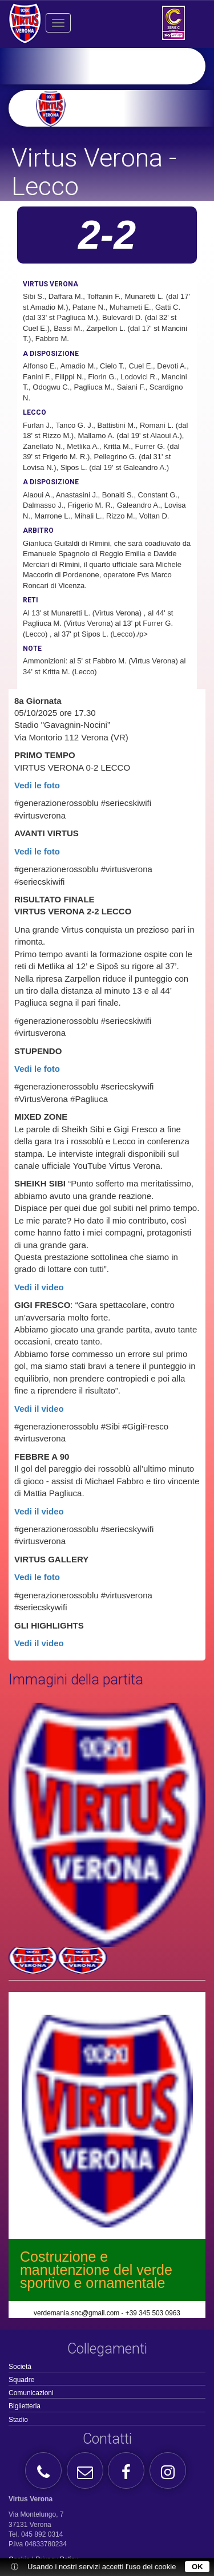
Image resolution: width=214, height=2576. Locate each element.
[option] (125, 108)
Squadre (21, 2380)
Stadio (18, 2420)
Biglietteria (25, 2406)
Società (20, 2367)
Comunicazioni (31, 2393)
